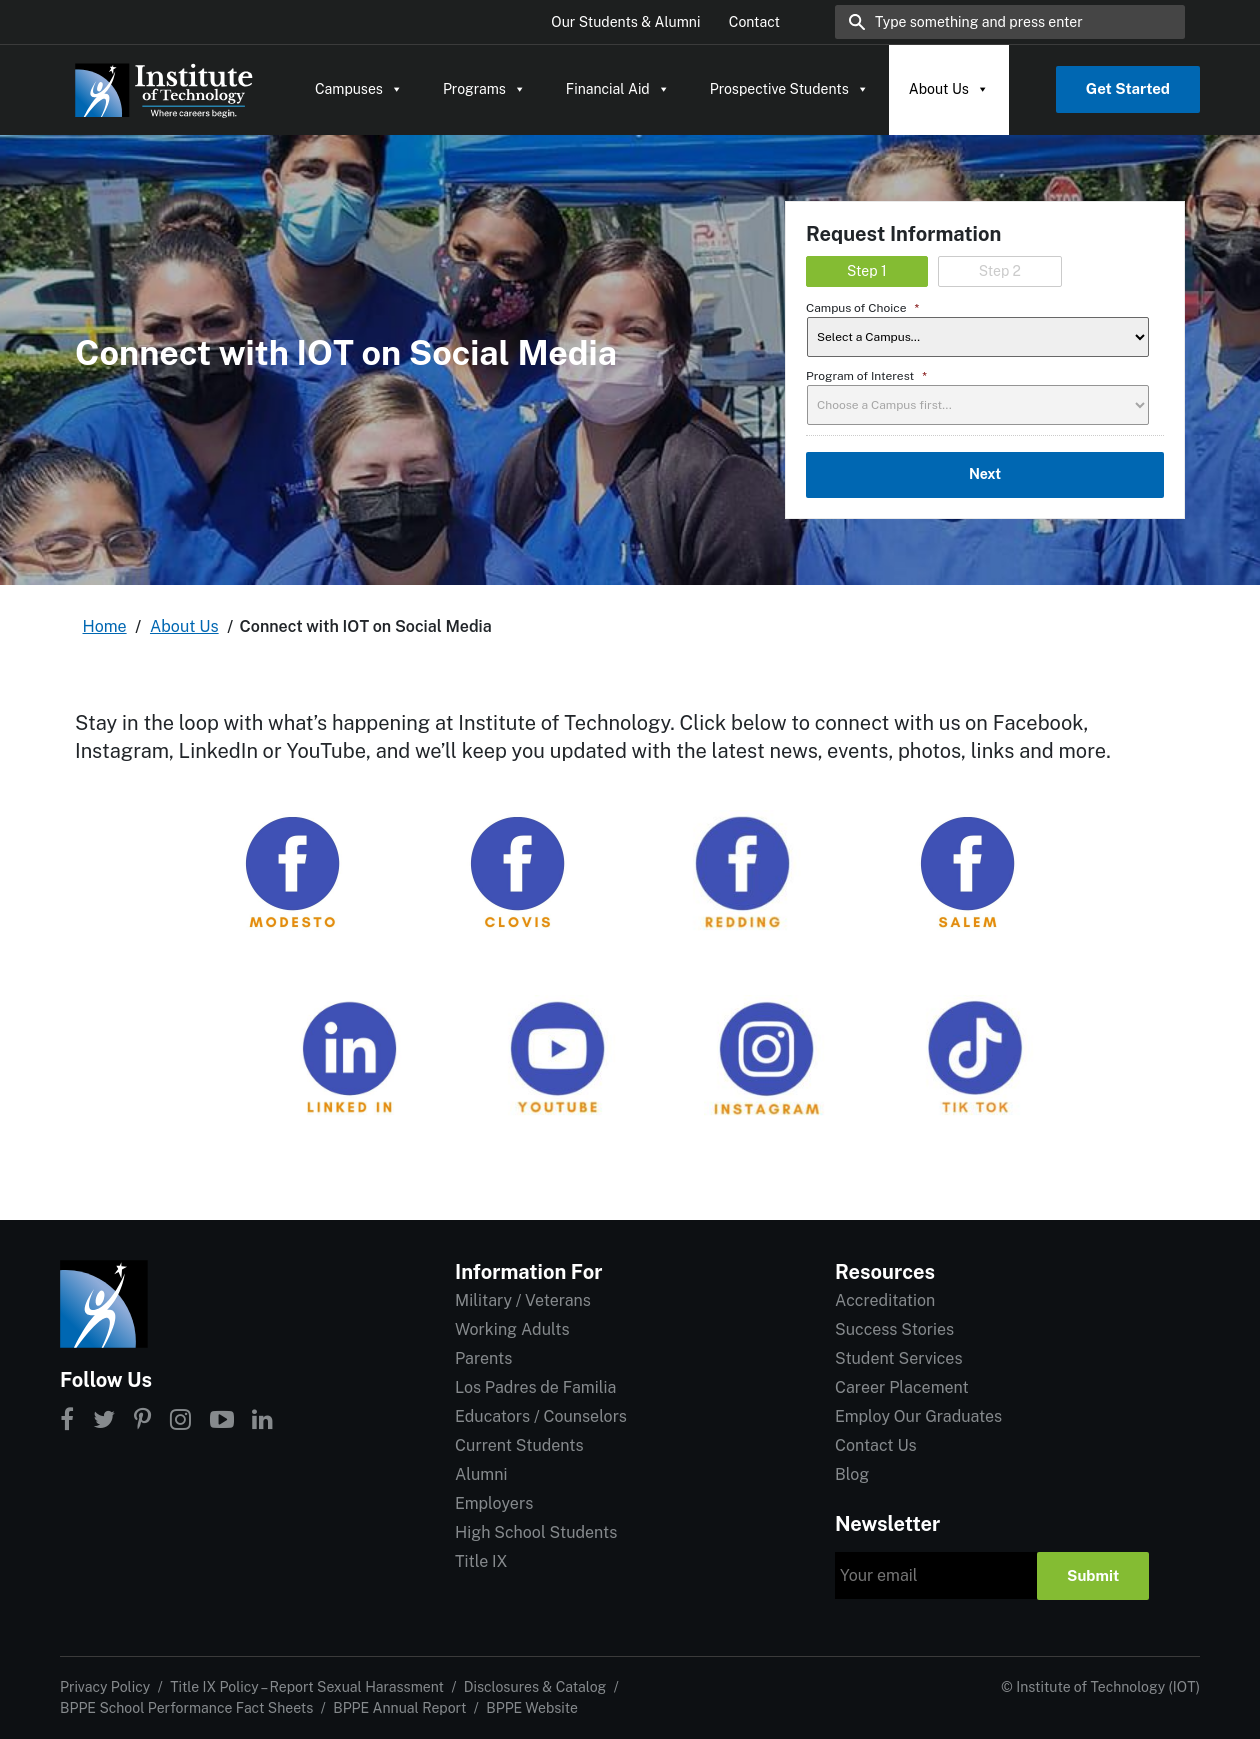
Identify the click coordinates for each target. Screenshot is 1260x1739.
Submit (1093, 1575)
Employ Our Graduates (918, 1416)
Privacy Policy (105, 1687)
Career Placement (902, 1387)
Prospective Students (789, 89)
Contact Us (876, 1445)
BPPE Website (532, 1708)
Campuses (359, 89)
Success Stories (894, 1329)
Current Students (519, 1445)
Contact (754, 22)
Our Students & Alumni (625, 22)
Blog (852, 1474)
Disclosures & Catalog (535, 1687)
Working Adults (512, 1329)
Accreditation (885, 1300)
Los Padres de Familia (535, 1387)
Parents (483, 1358)
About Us (949, 89)
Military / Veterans (523, 1300)
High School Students (536, 1532)
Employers (494, 1503)
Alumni (481, 1474)
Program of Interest (866, 376)
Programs (484, 89)
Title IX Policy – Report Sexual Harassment (307, 1687)
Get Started (1128, 88)
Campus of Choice (862, 308)
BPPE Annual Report (399, 1708)
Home (105, 626)
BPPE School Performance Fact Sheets (186, 1708)
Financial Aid (618, 89)
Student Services (898, 1358)
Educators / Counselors (541, 1416)
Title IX (481, 1561)
